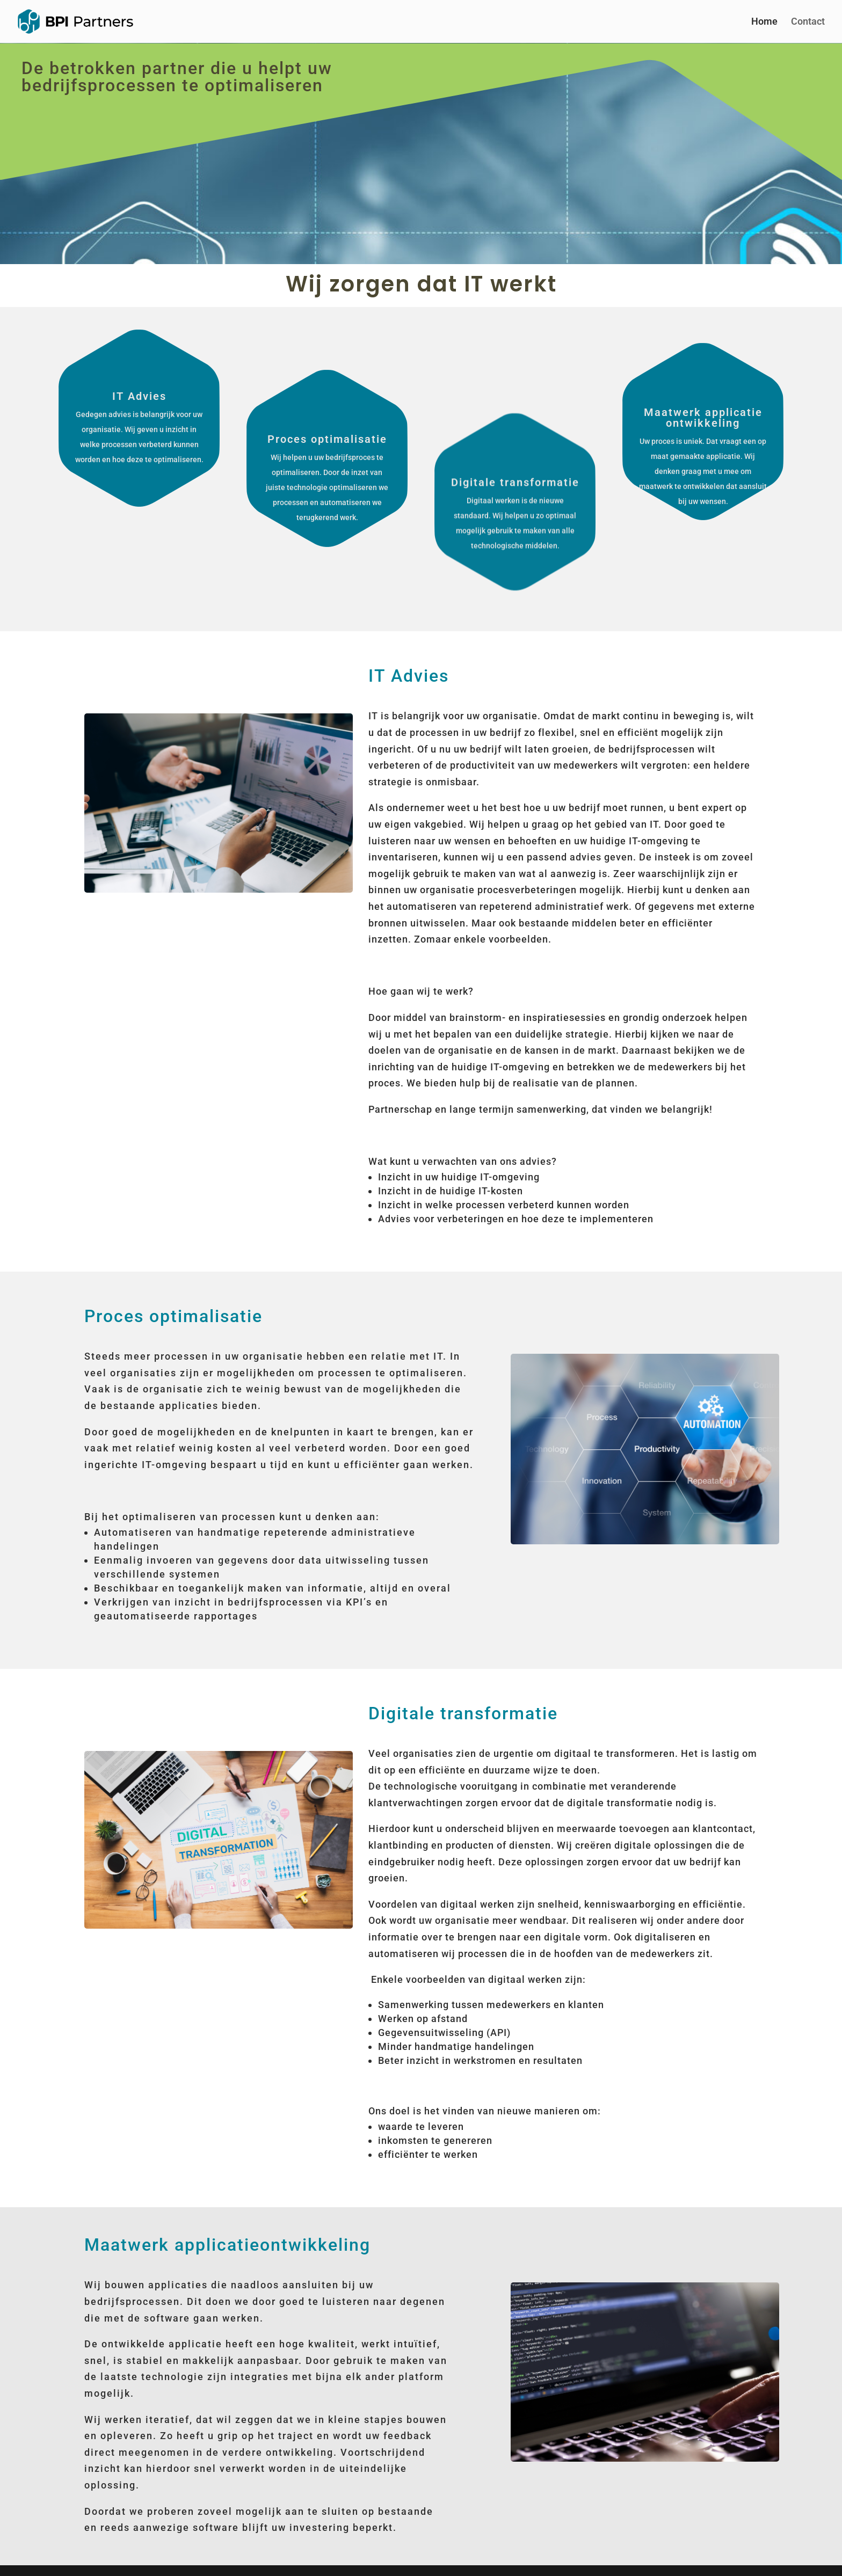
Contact (808, 22)
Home (764, 22)
